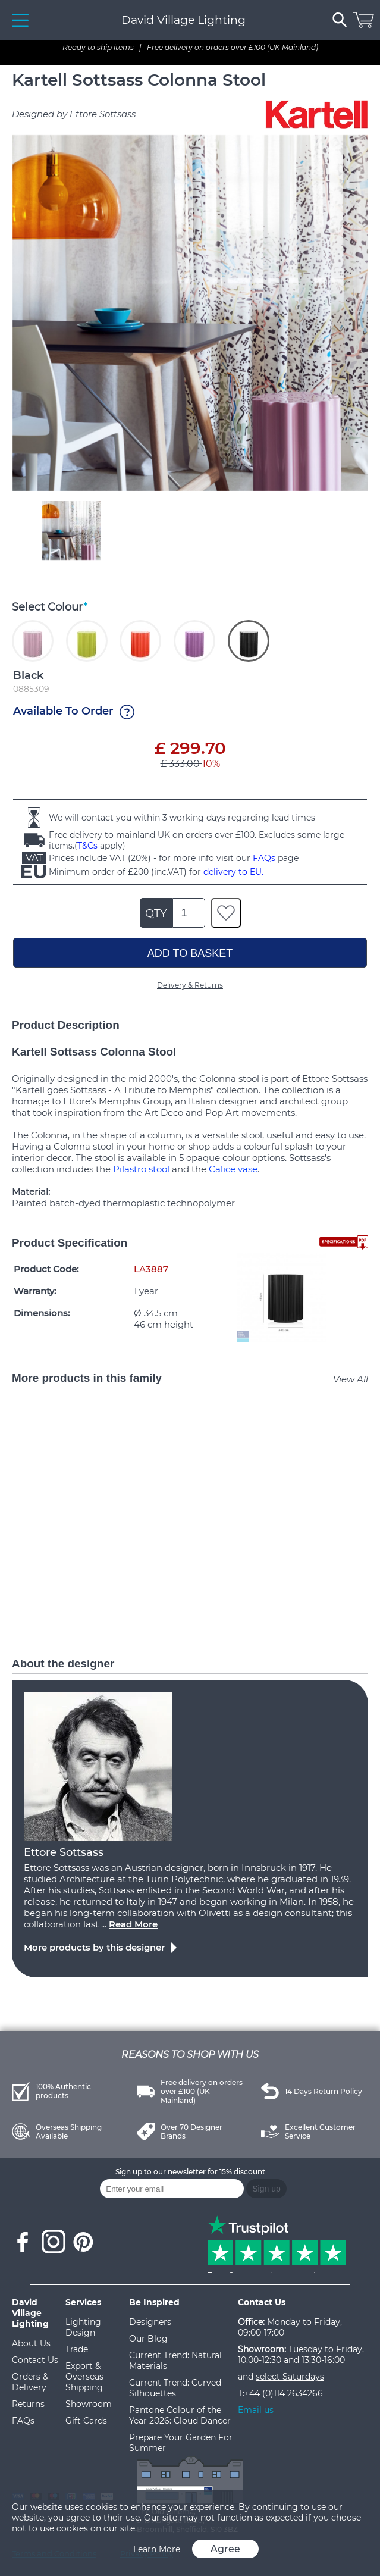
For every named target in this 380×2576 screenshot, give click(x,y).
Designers (150, 2322)
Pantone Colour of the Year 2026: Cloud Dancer (180, 2415)
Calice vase (233, 1169)
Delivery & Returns (190, 985)
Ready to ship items (98, 47)
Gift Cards (86, 2420)
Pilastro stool (141, 1169)
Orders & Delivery (30, 2382)
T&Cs (87, 845)
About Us (31, 2343)
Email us (256, 2410)
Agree (225, 2549)
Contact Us (35, 2360)
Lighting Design (83, 2327)
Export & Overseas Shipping (84, 2377)
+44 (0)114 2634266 (283, 2393)
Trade (76, 2349)
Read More (133, 1924)
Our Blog (148, 2338)
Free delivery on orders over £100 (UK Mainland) (232, 47)
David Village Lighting (183, 20)
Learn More (156, 2549)
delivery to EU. (233, 871)
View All (350, 1379)
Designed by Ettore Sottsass (74, 114)
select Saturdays (290, 2376)
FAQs (264, 858)
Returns (28, 2404)
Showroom (88, 2404)
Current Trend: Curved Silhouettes (175, 2388)
